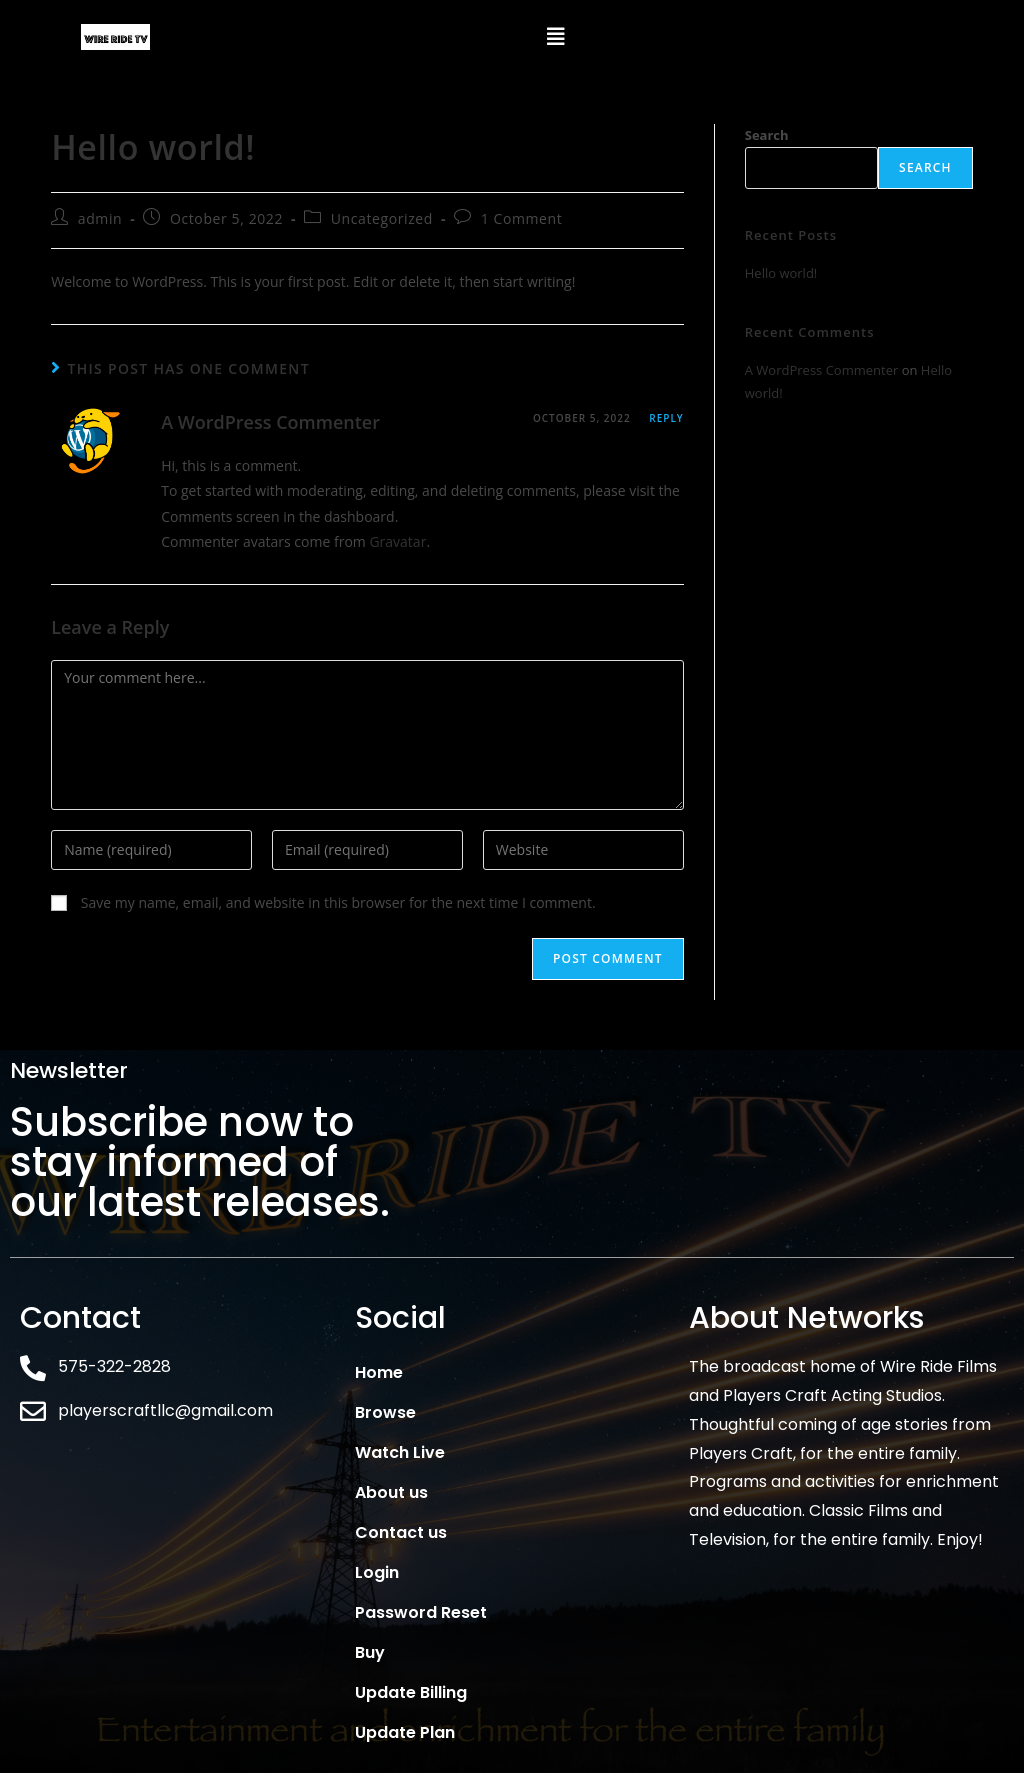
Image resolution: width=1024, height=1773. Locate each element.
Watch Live (400, 1452)
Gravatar (397, 541)
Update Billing (411, 1692)
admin (100, 218)
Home (379, 1372)
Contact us (401, 1532)
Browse (385, 1412)
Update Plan (405, 1732)
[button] (556, 37)
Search (767, 135)
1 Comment (522, 218)
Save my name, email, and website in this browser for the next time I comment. (338, 902)
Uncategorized (382, 218)
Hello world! (781, 273)
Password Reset (421, 1612)
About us (391, 1492)
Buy (370, 1652)
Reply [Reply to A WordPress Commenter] (666, 418)
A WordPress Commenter (270, 422)
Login (377, 1572)
